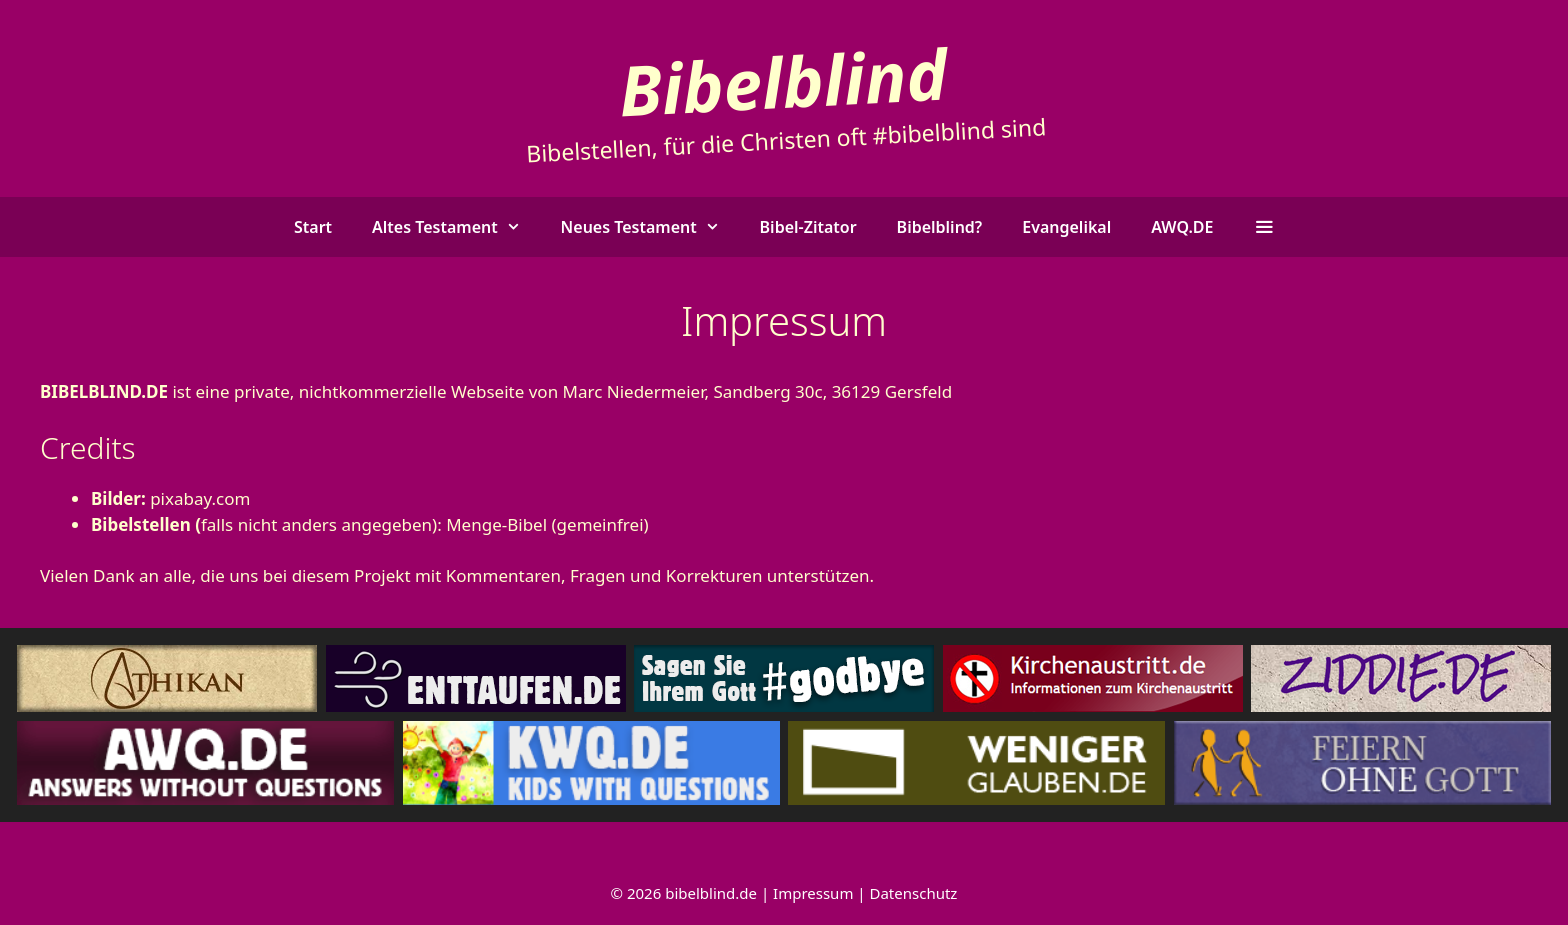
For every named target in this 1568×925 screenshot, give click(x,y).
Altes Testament (456, 227)
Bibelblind (783, 80)
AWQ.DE (1182, 227)
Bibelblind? (940, 227)
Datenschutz (914, 893)
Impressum (813, 893)
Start (313, 227)
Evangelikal (1066, 227)
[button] (1263, 227)
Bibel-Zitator (808, 227)
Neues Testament (650, 227)
